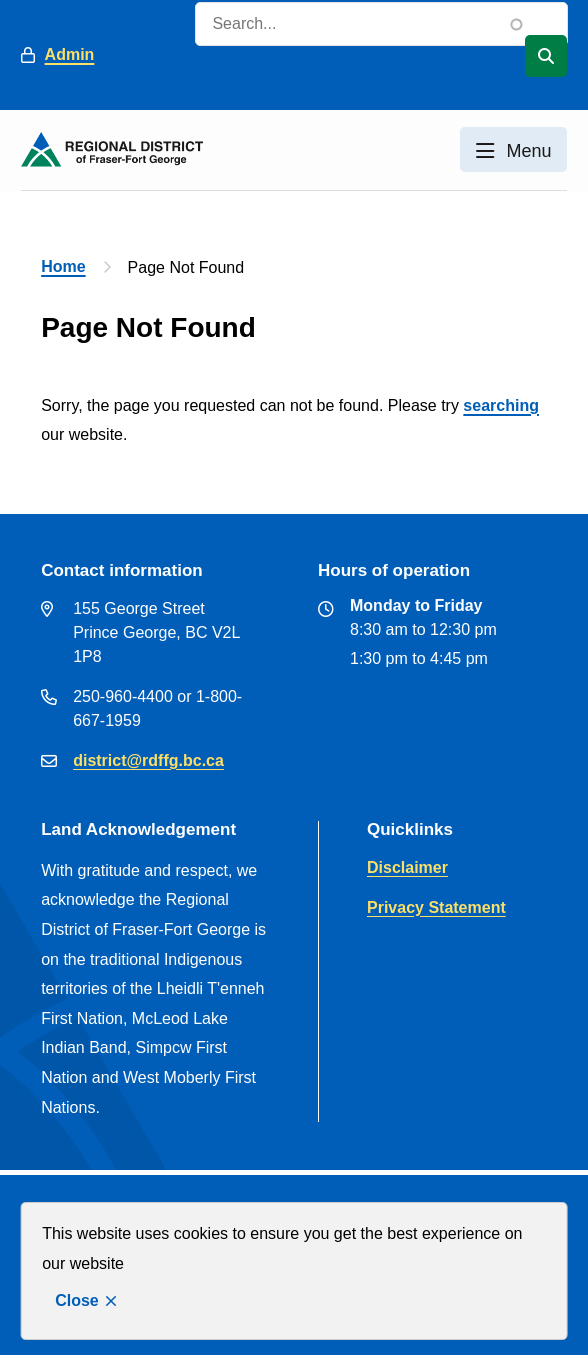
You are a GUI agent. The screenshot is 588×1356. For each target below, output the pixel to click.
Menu (528, 151)
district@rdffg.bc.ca (148, 760)
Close (77, 1300)
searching (501, 405)
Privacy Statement (436, 907)
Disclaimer (407, 867)
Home (63, 266)
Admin (70, 54)
